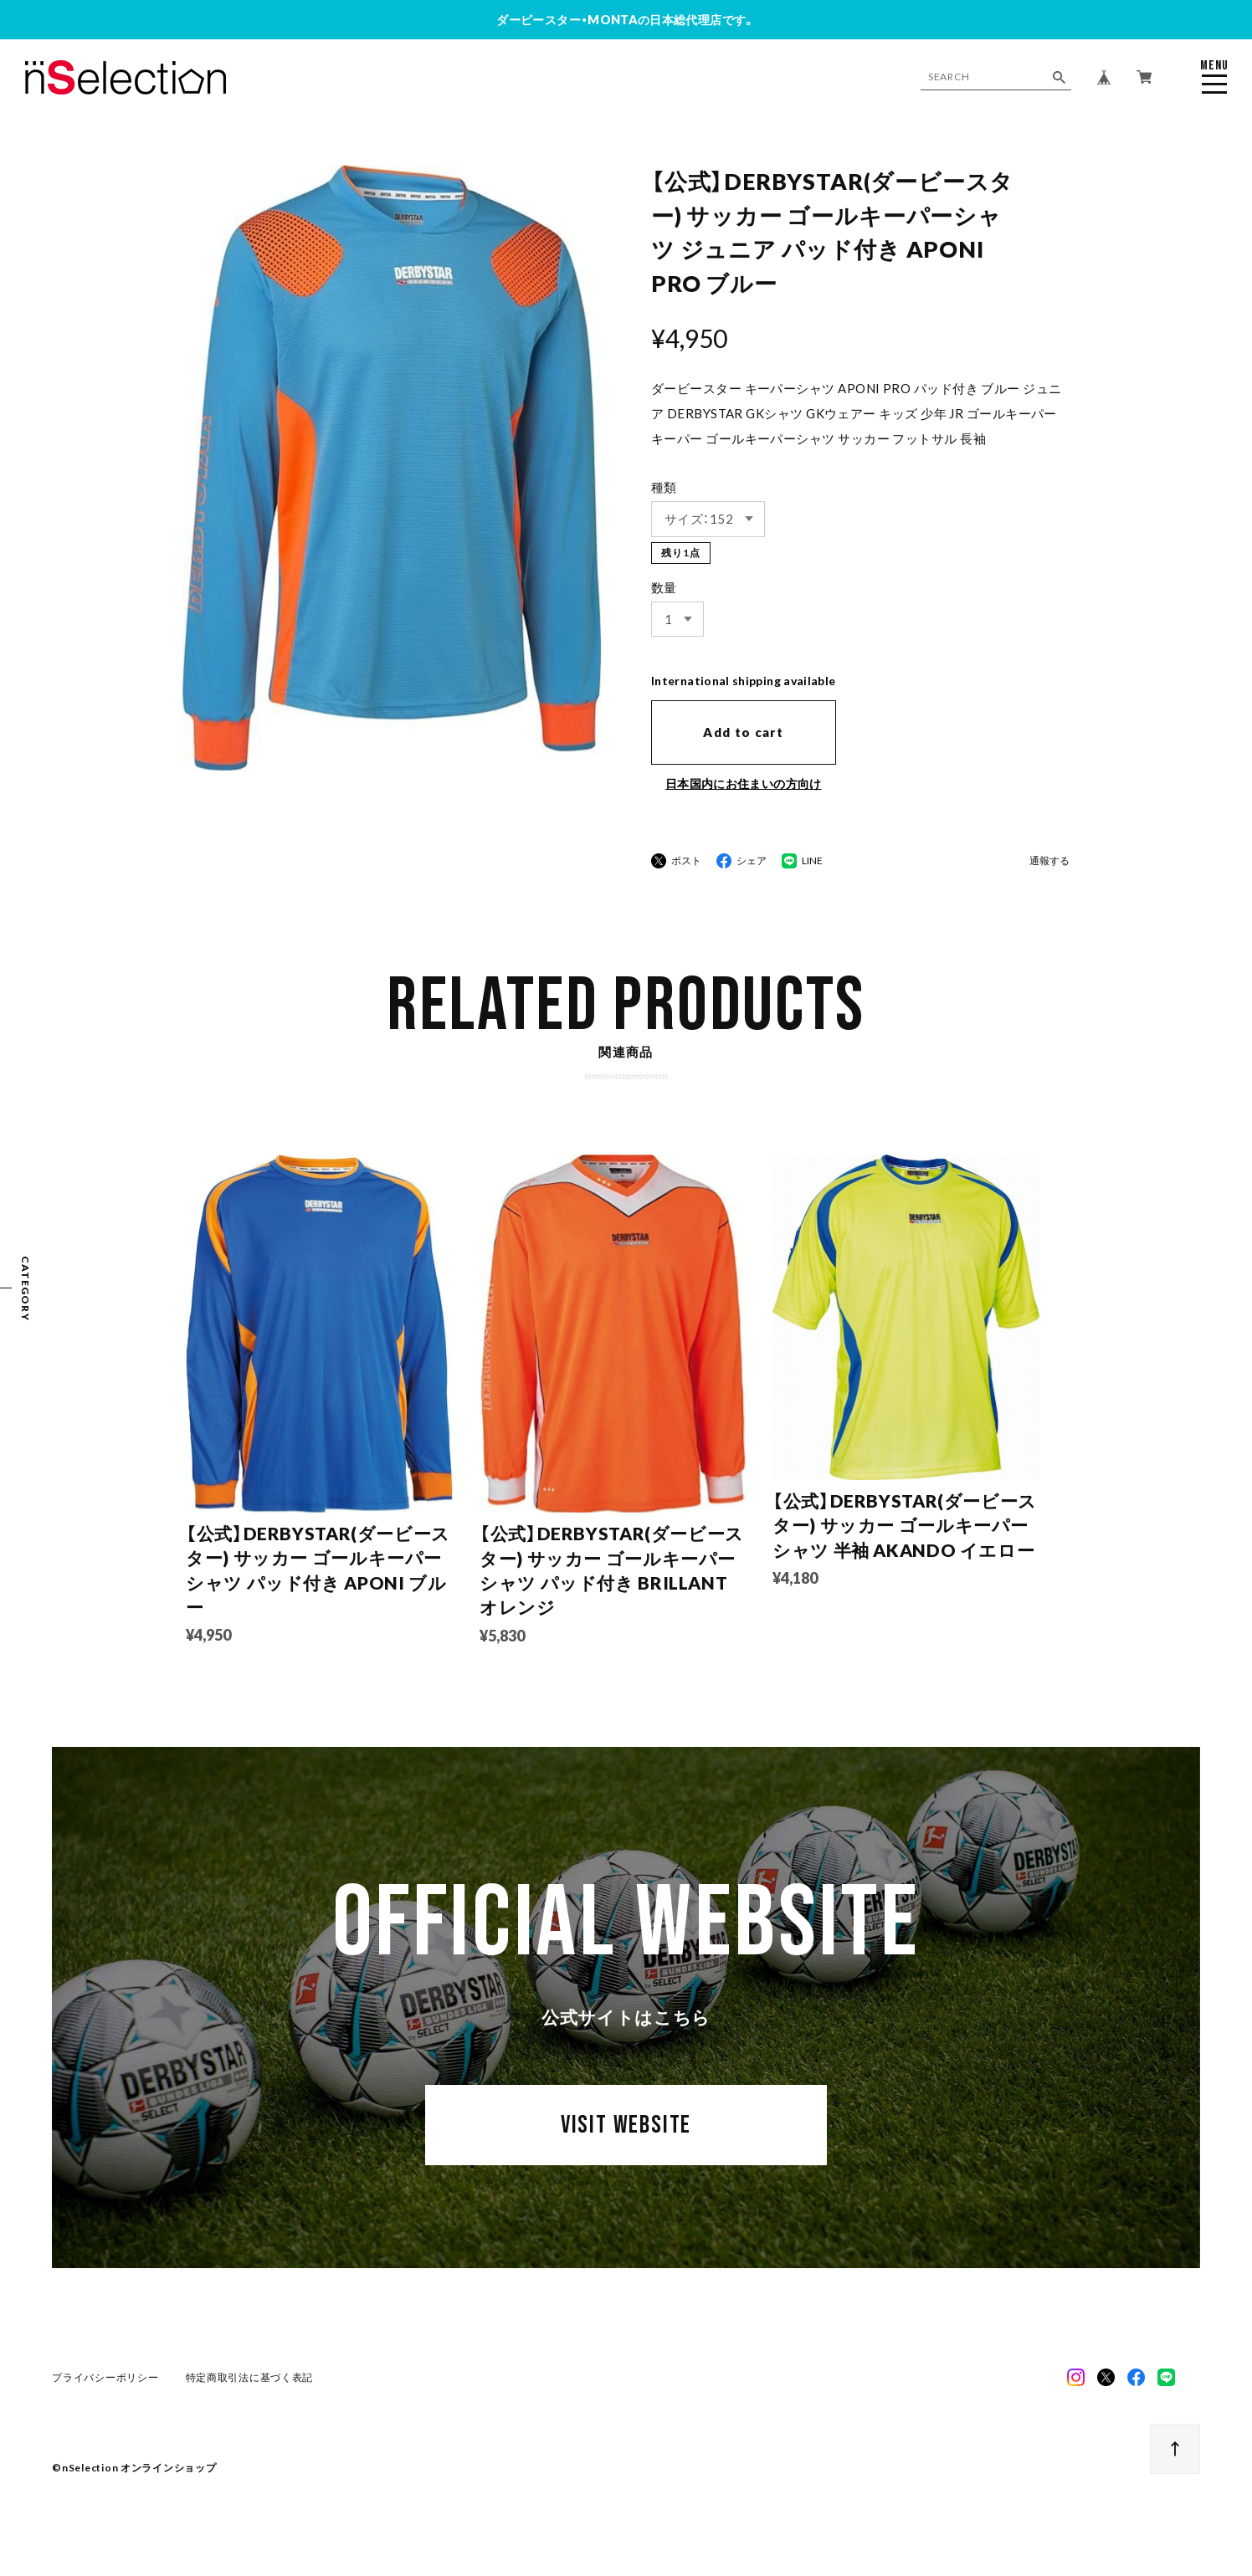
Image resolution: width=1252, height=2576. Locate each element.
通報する (1049, 861)
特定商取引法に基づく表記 (250, 2377)
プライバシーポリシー (105, 2377)
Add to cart (743, 732)
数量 (664, 587)
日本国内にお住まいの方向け (743, 783)
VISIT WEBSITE (626, 2125)
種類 (664, 486)
